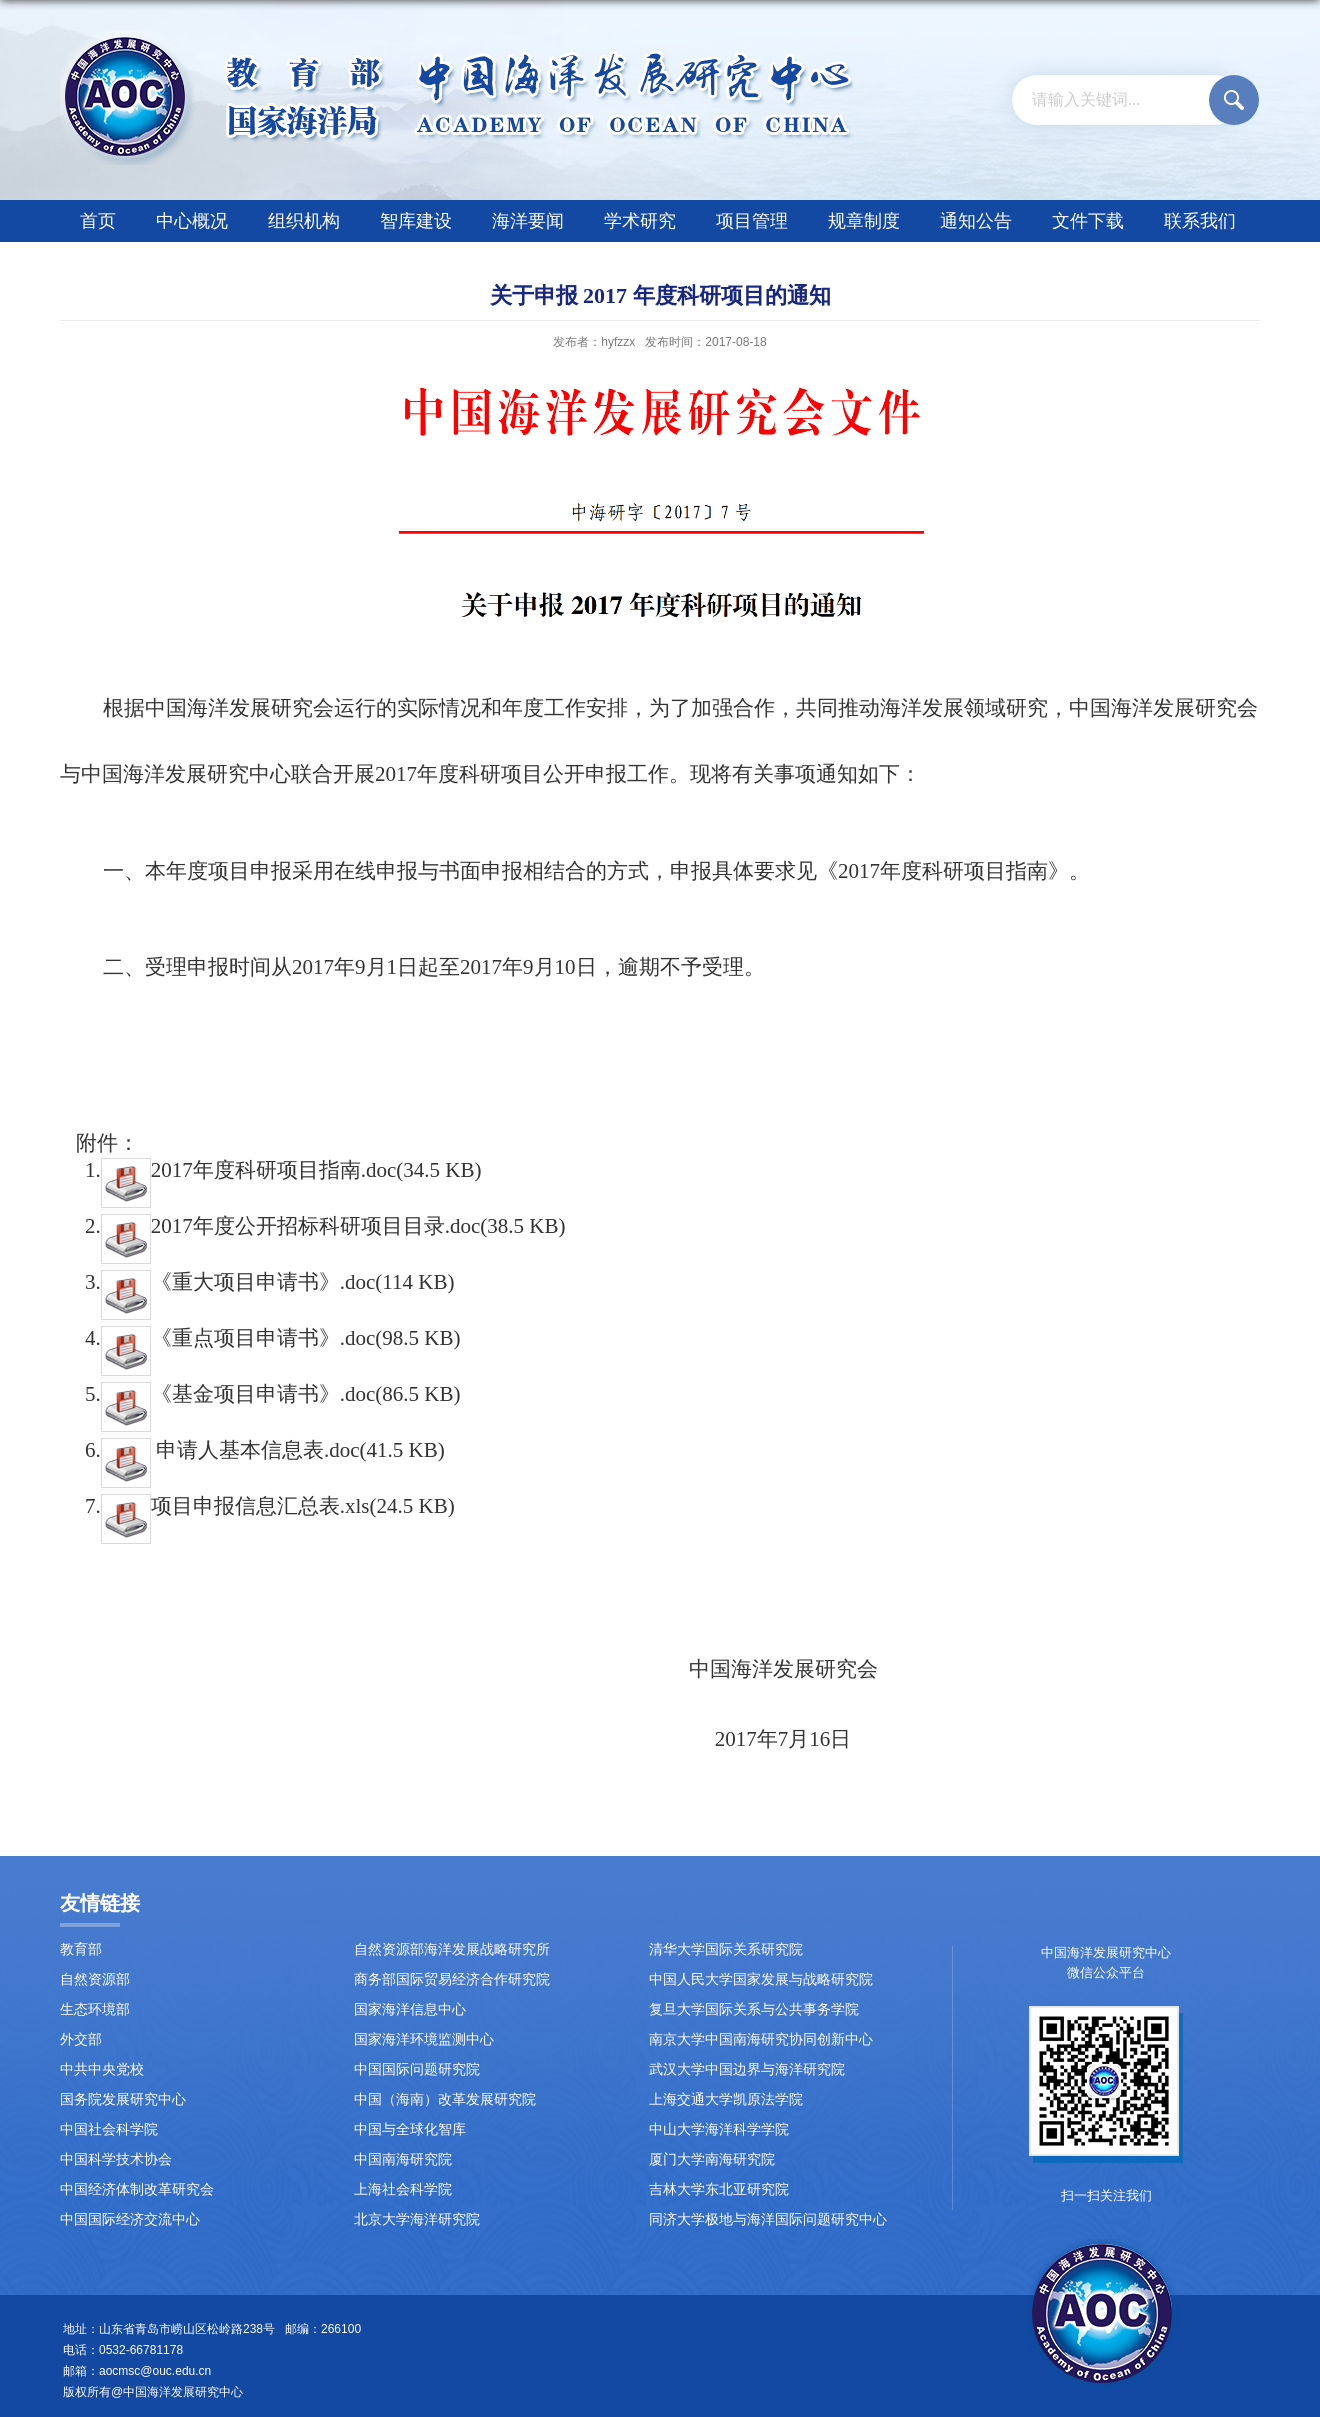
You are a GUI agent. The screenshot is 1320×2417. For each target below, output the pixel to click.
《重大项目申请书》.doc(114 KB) (278, 1282)
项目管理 (752, 221)
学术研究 (640, 221)
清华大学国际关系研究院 (726, 1949)
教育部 (81, 1949)
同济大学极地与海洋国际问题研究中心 (768, 2219)
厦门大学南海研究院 (712, 2159)
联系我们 (1200, 221)
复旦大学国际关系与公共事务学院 (754, 2009)
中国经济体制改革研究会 (137, 2189)
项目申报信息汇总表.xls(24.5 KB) (278, 1506)
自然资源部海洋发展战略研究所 (452, 1949)
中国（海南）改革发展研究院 (445, 2099)
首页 (98, 221)
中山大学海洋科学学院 (719, 2129)
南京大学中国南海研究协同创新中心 (761, 2039)
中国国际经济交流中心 (130, 2219)
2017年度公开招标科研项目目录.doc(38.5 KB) (333, 1226)
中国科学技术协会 (116, 2159)
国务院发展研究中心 (123, 2099)
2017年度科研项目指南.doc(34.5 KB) (291, 1170)
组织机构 (304, 221)
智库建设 (416, 221)
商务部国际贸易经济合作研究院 (452, 1979)
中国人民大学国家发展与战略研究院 (761, 1979)
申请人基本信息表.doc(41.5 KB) (273, 1450)
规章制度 (864, 221)
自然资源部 (95, 1979)
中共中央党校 (102, 2069)
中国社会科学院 (109, 2129)
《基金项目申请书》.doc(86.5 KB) (281, 1394)
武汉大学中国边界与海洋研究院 (747, 2069)
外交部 (81, 2039)
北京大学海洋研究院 (417, 2219)
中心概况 (192, 221)
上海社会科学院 (403, 2189)
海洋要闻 (528, 221)
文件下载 (1088, 221)
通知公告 (976, 221)
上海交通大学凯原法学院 (726, 2099)
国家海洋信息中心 (410, 2009)
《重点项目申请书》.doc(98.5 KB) (281, 1338)
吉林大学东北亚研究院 (719, 2189)
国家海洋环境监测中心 (424, 2039)
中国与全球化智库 (410, 2129)
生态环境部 (95, 2009)
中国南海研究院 (403, 2159)
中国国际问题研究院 (417, 2069)
